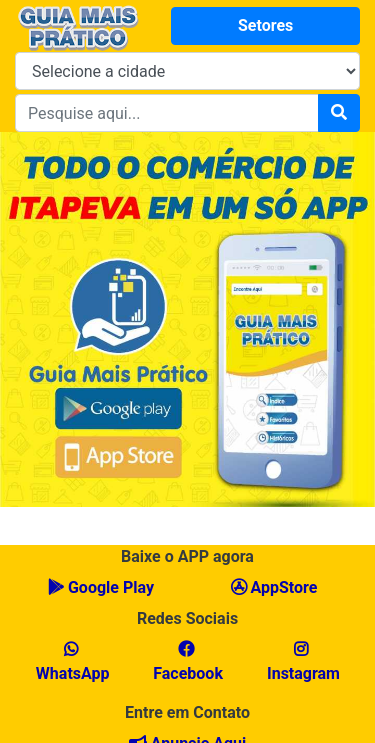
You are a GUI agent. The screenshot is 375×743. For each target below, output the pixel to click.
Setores (265, 25)
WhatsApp (71, 662)
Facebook (186, 662)
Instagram (301, 662)
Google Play (101, 587)
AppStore (274, 587)
